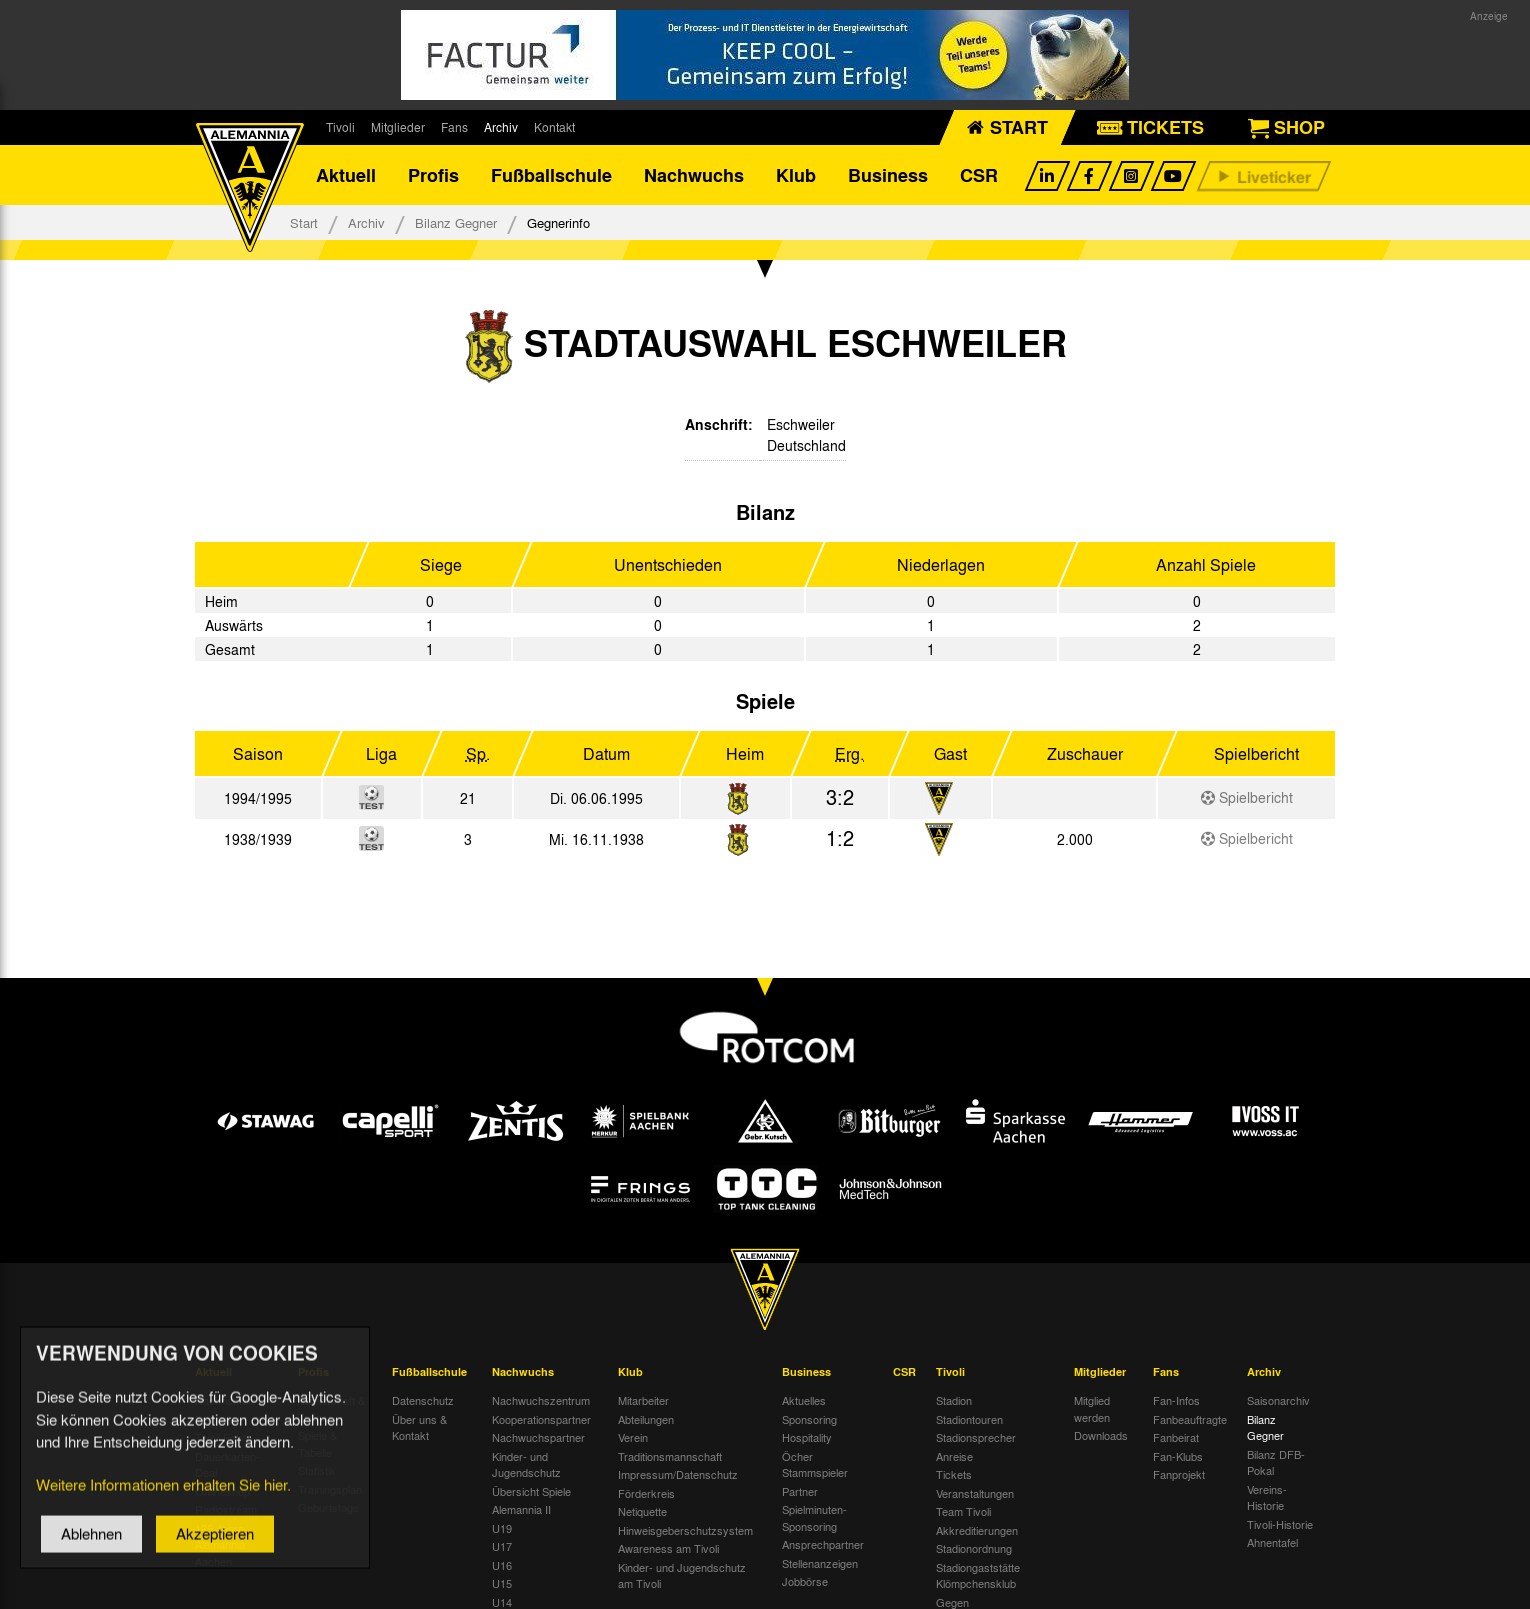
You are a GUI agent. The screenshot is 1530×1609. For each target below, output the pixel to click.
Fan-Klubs (1178, 1456)
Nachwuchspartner (538, 1437)
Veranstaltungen (975, 1493)
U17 (502, 1546)
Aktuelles (804, 1400)
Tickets (954, 1474)
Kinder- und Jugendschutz (526, 1464)
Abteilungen (646, 1419)
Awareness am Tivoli (668, 1548)
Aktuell (346, 175)
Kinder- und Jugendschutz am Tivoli (682, 1575)
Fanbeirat (1176, 1437)
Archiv (501, 127)
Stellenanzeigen (820, 1563)
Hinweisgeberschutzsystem (685, 1530)
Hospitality (807, 1437)
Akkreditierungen (977, 1530)
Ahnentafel (1272, 1542)
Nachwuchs (694, 175)
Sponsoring (809, 1419)
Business (888, 175)
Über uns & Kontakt (419, 1427)
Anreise (954, 1456)
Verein (633, 1437)
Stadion (954, 1400)
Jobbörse (805, 1581)
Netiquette (642, 1511)
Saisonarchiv (1278, 1400)
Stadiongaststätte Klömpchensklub (978, 1575)
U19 (502, 1528)
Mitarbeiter (643, 1400)
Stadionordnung (974, 1548)
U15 (502, 1583)
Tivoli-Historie (1280, 1524)
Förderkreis (646, 1493)
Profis (433, 175)
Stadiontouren (969, 1419)
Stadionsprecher (976, 1437)
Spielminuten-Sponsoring (814, 1517)
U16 (502, 1565)
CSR (979, 175)
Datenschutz (423, 1400)
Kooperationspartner (541, 1419)
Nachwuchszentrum (541, 1400)
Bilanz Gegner (456, 222)
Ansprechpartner (823, 1544)
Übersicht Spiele (531, 1491)
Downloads (1101, 1435)
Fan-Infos (1176, 1400)
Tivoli (340, 127)
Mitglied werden (1092, 1408)
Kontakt (554, 127)
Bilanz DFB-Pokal (1276, 1462)
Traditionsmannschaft (670, 1456)
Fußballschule (551, 175)
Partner (800, 1491)
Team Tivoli (963, 1511)
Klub (796, 175)
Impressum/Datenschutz (678, 1474)
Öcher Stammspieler (815, 1464)
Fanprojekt (1179, 1474)
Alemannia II (521, 1509)
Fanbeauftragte (1190, 1419)
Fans (454, 127)
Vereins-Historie (1267, 1497)
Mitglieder (398, 127)
